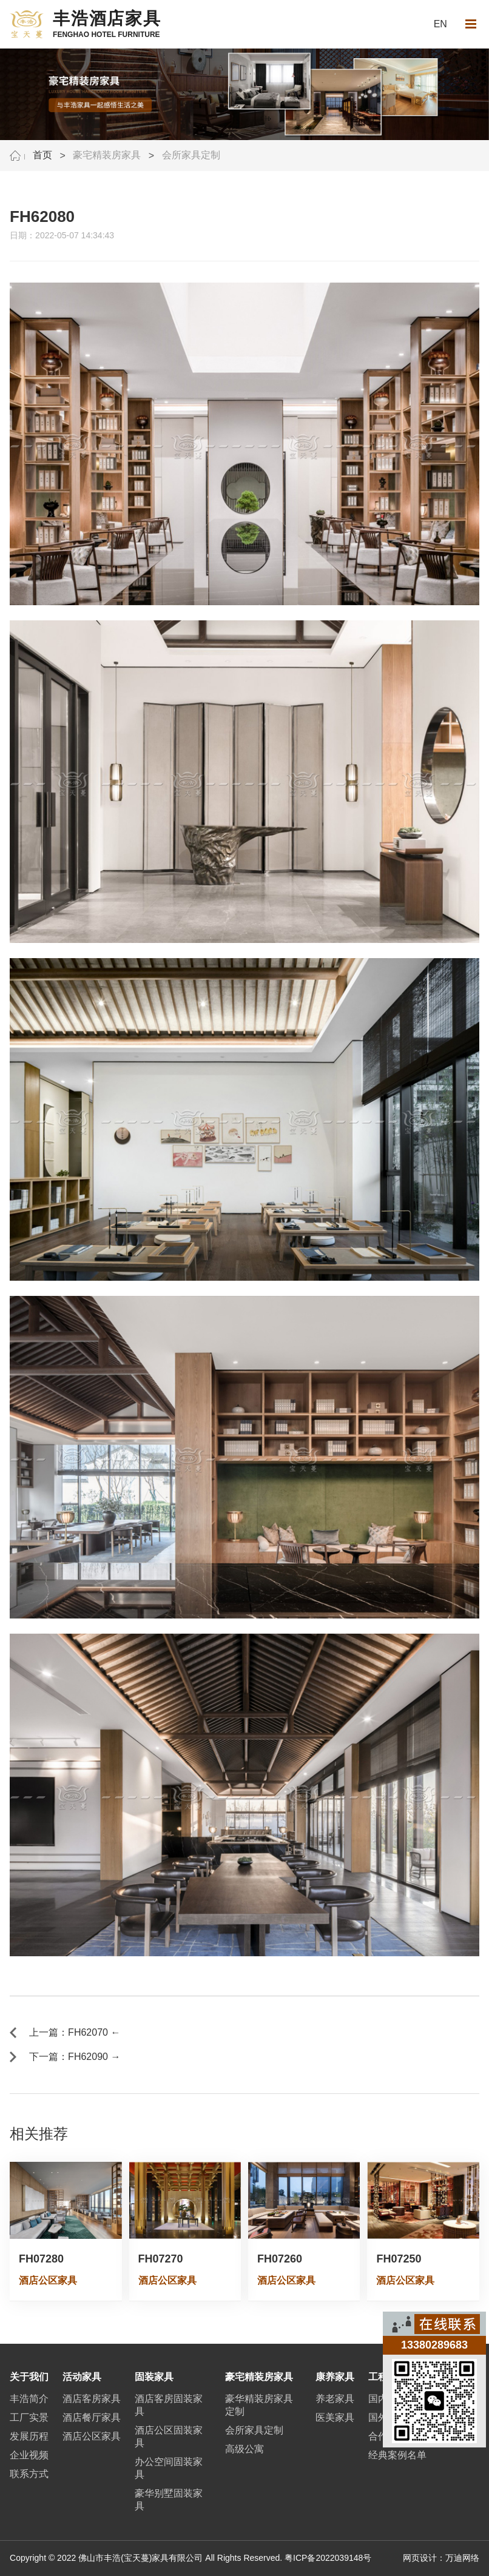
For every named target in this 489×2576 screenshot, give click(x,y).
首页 (42, 155)
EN (440, 24)
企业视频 (29, 2455)
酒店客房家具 (91, 2398)
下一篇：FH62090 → (74, 2056)
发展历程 (29, 2436)
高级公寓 (244, 2449)
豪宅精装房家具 (107, 155)
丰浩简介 (29, 2398)
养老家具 (334, 2398)
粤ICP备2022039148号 (328, 2558)
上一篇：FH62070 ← (74, 2032)
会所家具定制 (191, 155)
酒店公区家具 (91, 2436)
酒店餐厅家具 (91, 2417)
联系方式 (29, 2474)
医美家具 (334, 2417)
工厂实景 (29, 2417)
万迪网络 (462, 2558)
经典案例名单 (397, 2455)
